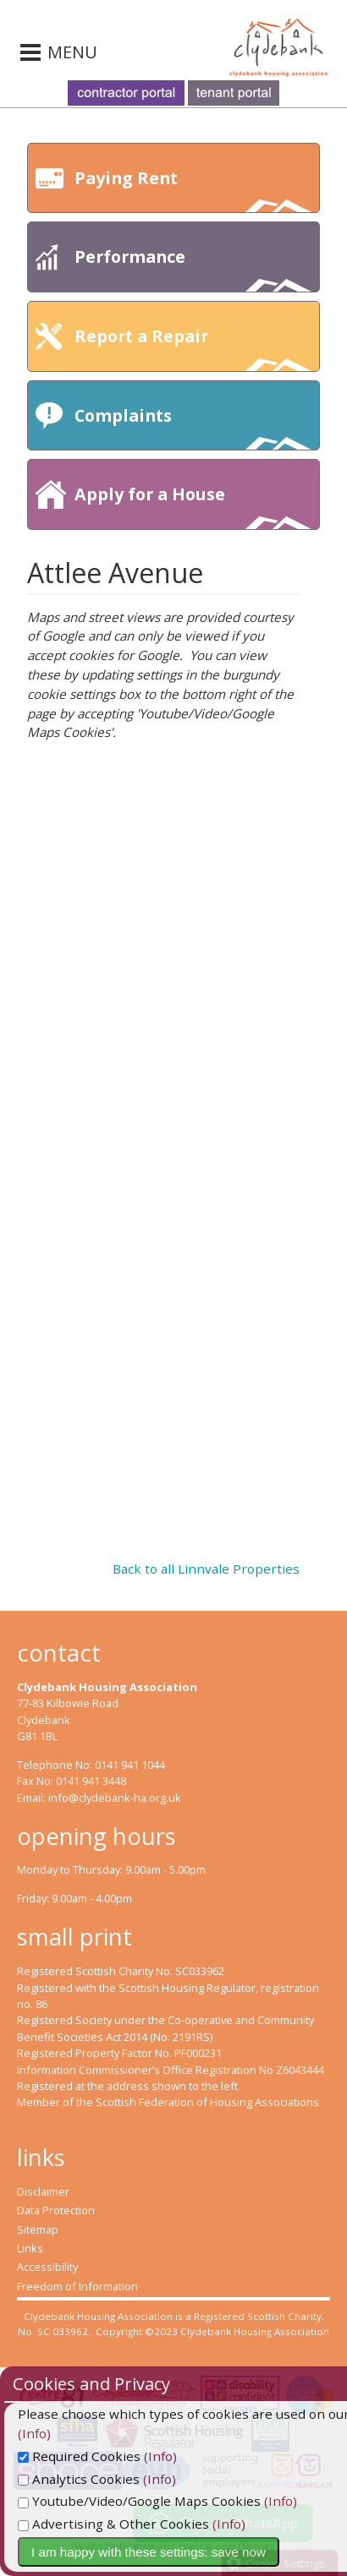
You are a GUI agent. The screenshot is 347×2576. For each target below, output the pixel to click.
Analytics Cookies (95, 2478)
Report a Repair (192, 348)
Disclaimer (43, 2191)
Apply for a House (192, 506)
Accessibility (47, 2266)
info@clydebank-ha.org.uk (114, 1797)
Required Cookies (95, 2456)
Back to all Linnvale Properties (206, 1568)
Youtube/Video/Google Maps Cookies (155, 2500)
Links (30, 2248)
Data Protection (56, 2210)
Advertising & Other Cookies (129, 2523)
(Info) (176, 2456)
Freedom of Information (77, 2286)
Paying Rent (192, 189)
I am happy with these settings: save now (164, 2552)
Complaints (192, 427)
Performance (192, 268)
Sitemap (37, 2229)
